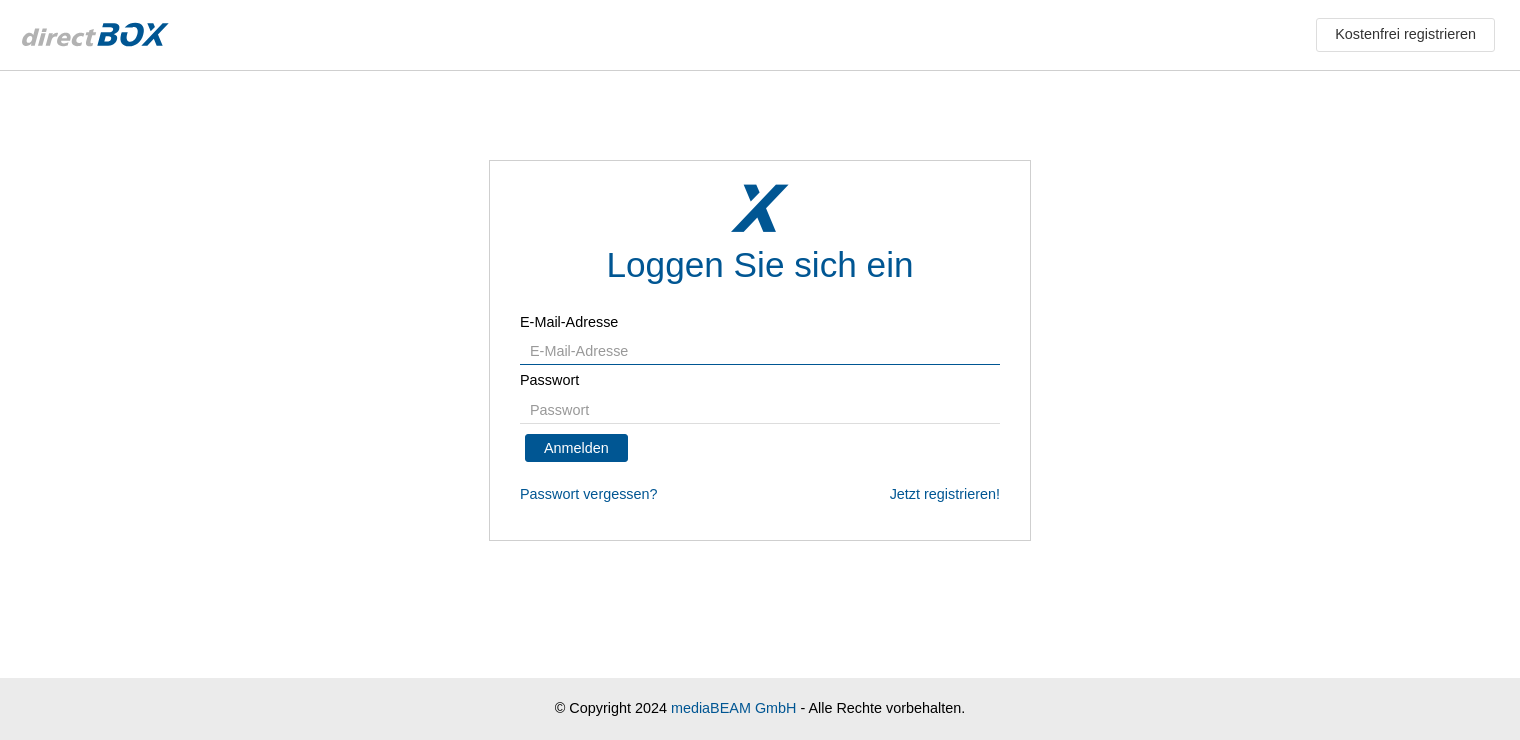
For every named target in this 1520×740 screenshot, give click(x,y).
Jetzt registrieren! (945, 494)
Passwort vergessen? (589, 494)
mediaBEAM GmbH (734, 708)
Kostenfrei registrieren (1405, 34)
